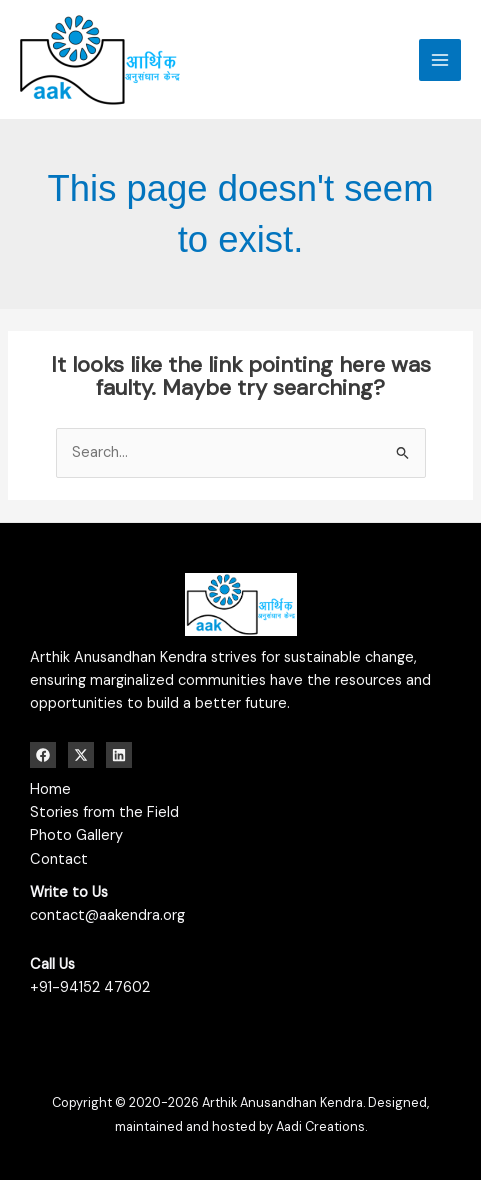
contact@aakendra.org (107, 915)
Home (50, 789)
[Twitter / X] (81, 755)
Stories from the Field (104, 812)
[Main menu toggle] (440, 60)
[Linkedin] (119, 755)
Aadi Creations (320, 1126)
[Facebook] (43, 755)
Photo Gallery (76, 835)
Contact (59, 859)
